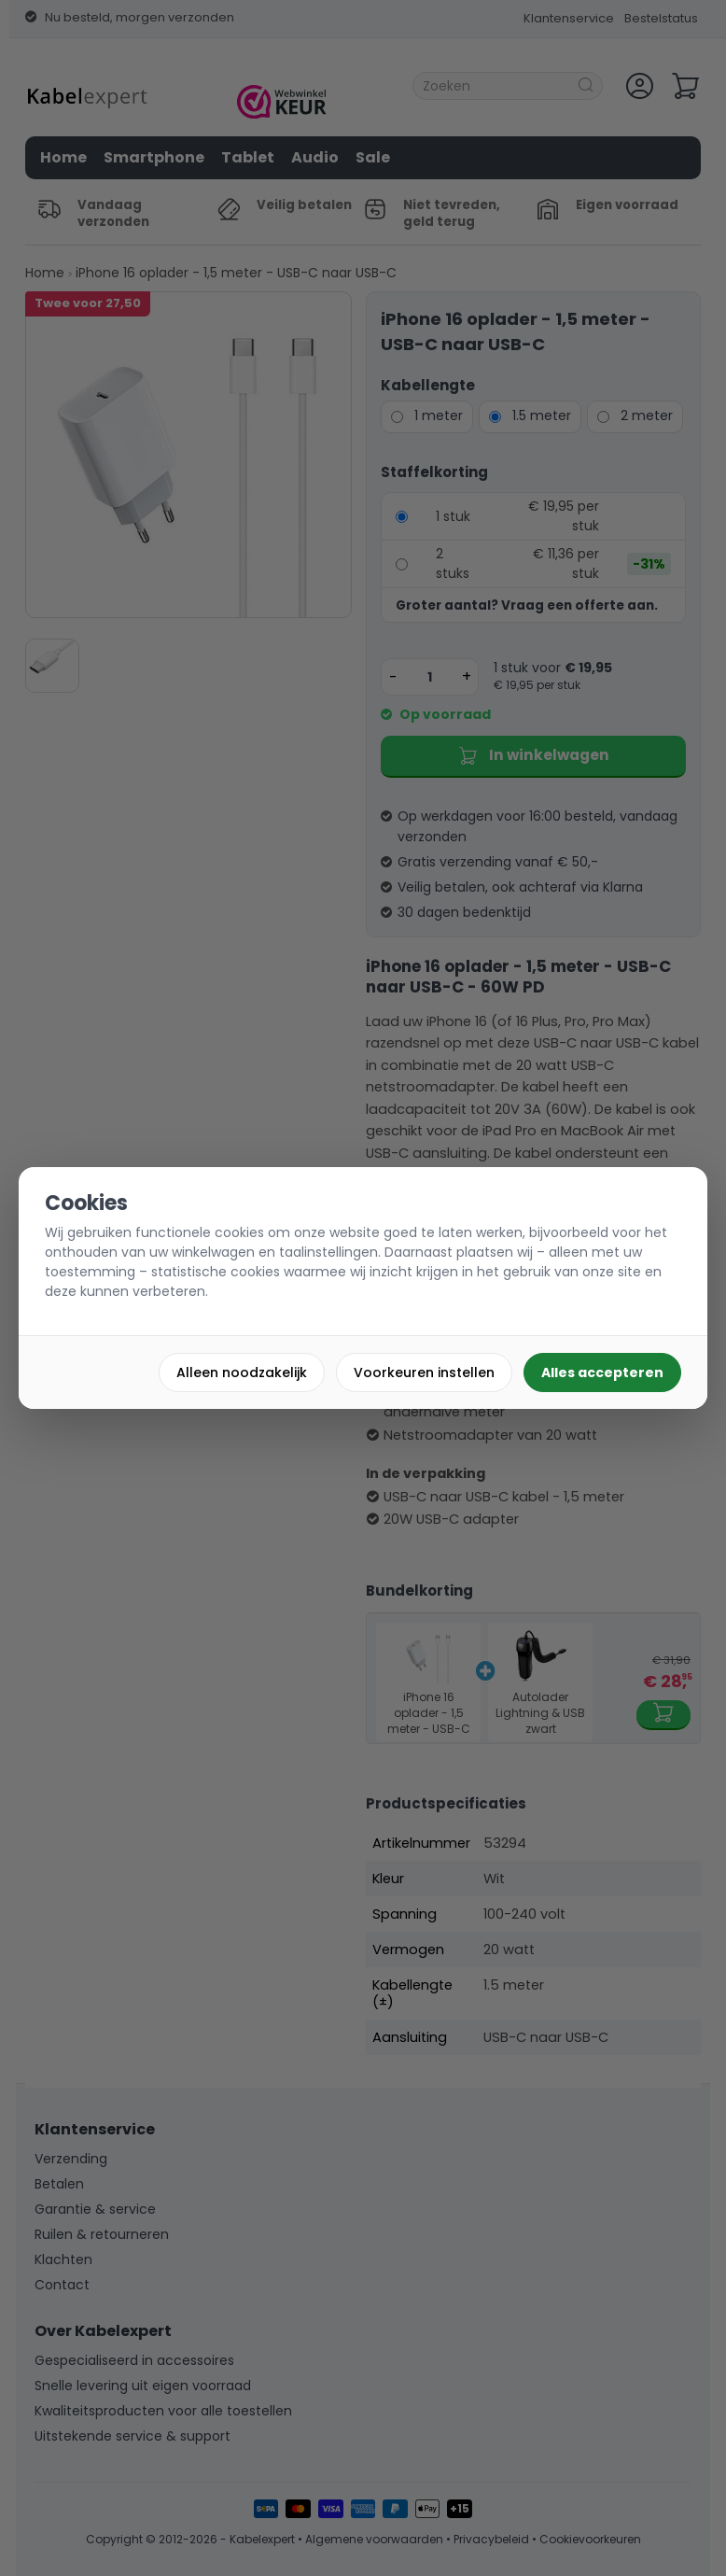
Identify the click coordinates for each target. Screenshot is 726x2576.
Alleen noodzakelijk (241, 1372)
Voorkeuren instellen (424, 1372)
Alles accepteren (602, 1372)
